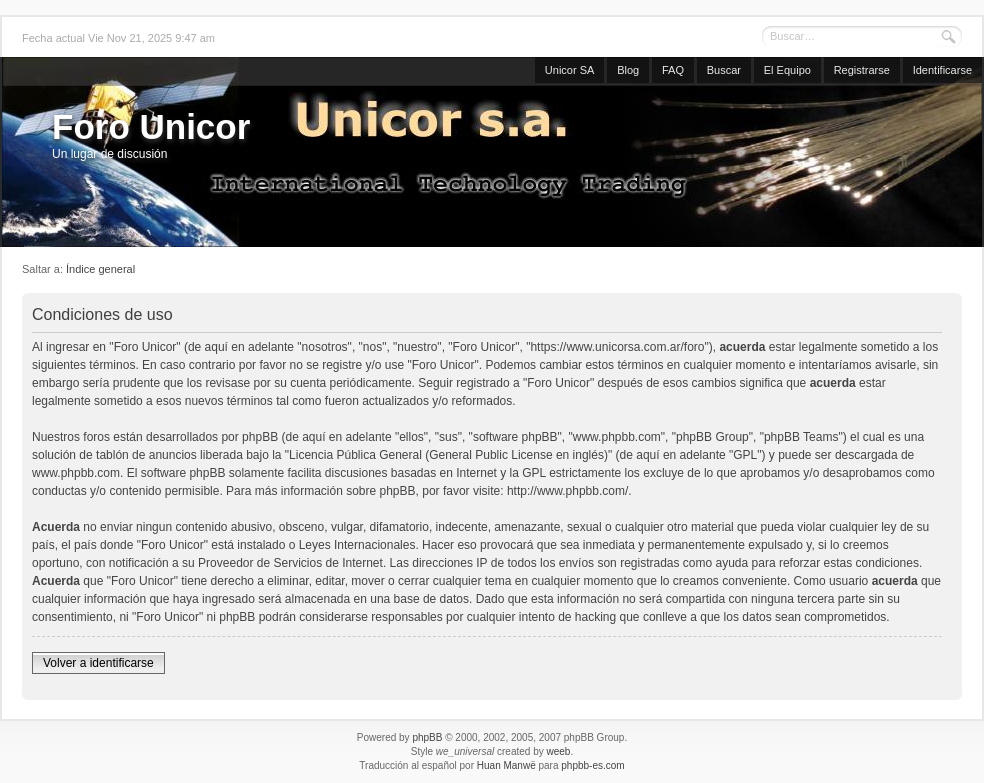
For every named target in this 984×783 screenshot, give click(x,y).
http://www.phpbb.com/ (567, 491)
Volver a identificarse (98, 663)
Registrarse (862, 70)
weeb (558, 751)
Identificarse (942, 70)
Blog (628, 70)
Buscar (724, 70)
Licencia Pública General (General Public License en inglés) (448, 455)
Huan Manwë (506, 765)
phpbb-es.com (592, 765)
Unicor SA (570, 70)
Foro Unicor (151, 126)
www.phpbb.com (76, 473)
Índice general (100, 269)
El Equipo (787, 70)
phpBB (427, 737)
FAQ (673, 70)
